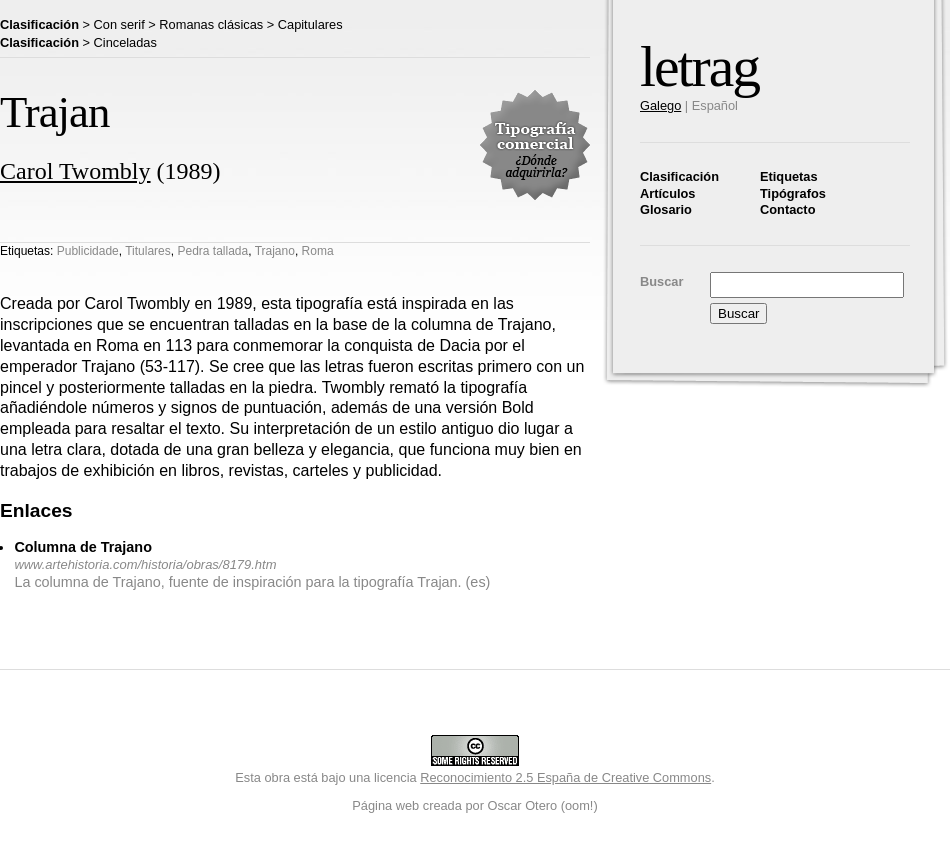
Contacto (787, 209)
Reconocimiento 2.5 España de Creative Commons (565, 777)
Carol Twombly (75, 171)
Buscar (661, 281)
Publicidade (88, 251)
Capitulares (310, 24)
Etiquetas (789, 176)
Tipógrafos (793, 193)
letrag (699, 66)
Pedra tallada (212, 251)
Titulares (148, 251)
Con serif (119, 24)
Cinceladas (125, 42)
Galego (660, 105)
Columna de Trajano (83, 547)
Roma (318, 251)
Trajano (275, 251)
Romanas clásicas (211, 24)
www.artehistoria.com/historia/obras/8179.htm (145, 564)
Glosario (666, 209)
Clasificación (679, 176)
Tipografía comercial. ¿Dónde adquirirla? (535, 145)
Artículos (667, 193)
